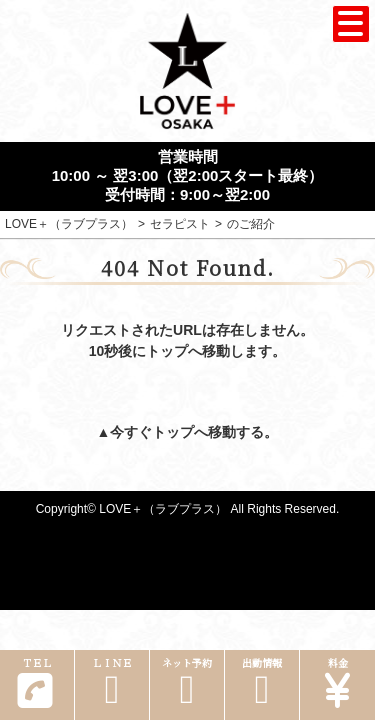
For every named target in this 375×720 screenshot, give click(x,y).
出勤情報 (262, 682)
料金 (337, 682)
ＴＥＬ (35, 682)
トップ (173, 432)
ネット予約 (187, 682)
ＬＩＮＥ (112, 682)
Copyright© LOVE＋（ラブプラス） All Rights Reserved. (188, 509)
